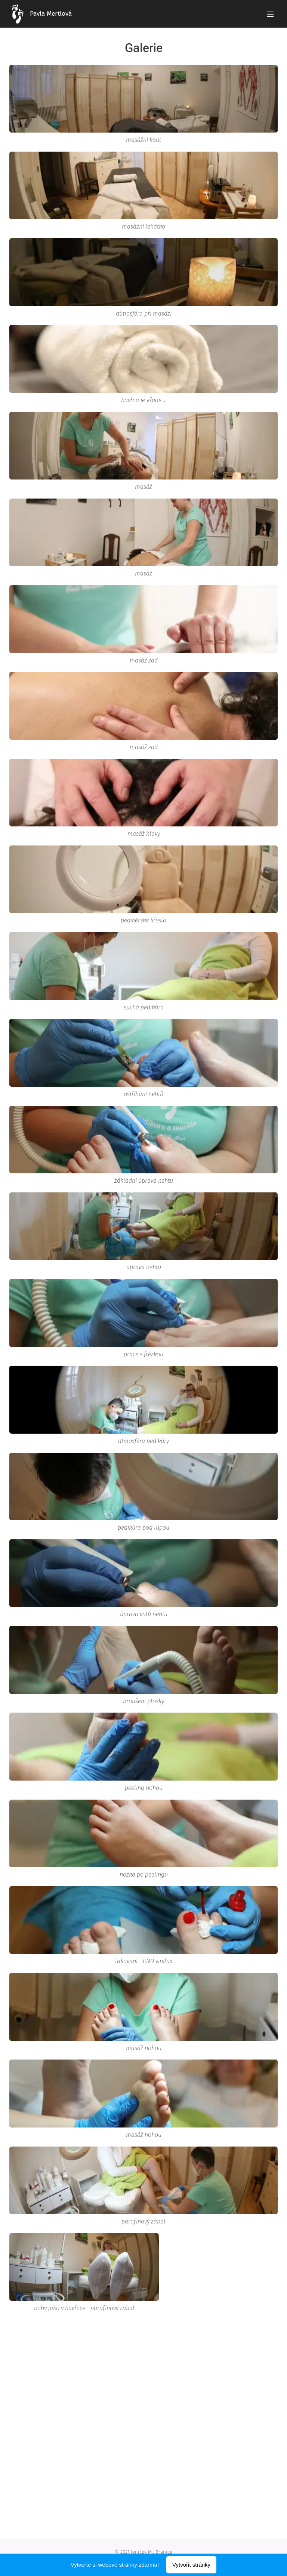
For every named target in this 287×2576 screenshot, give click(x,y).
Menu (270, 14)
